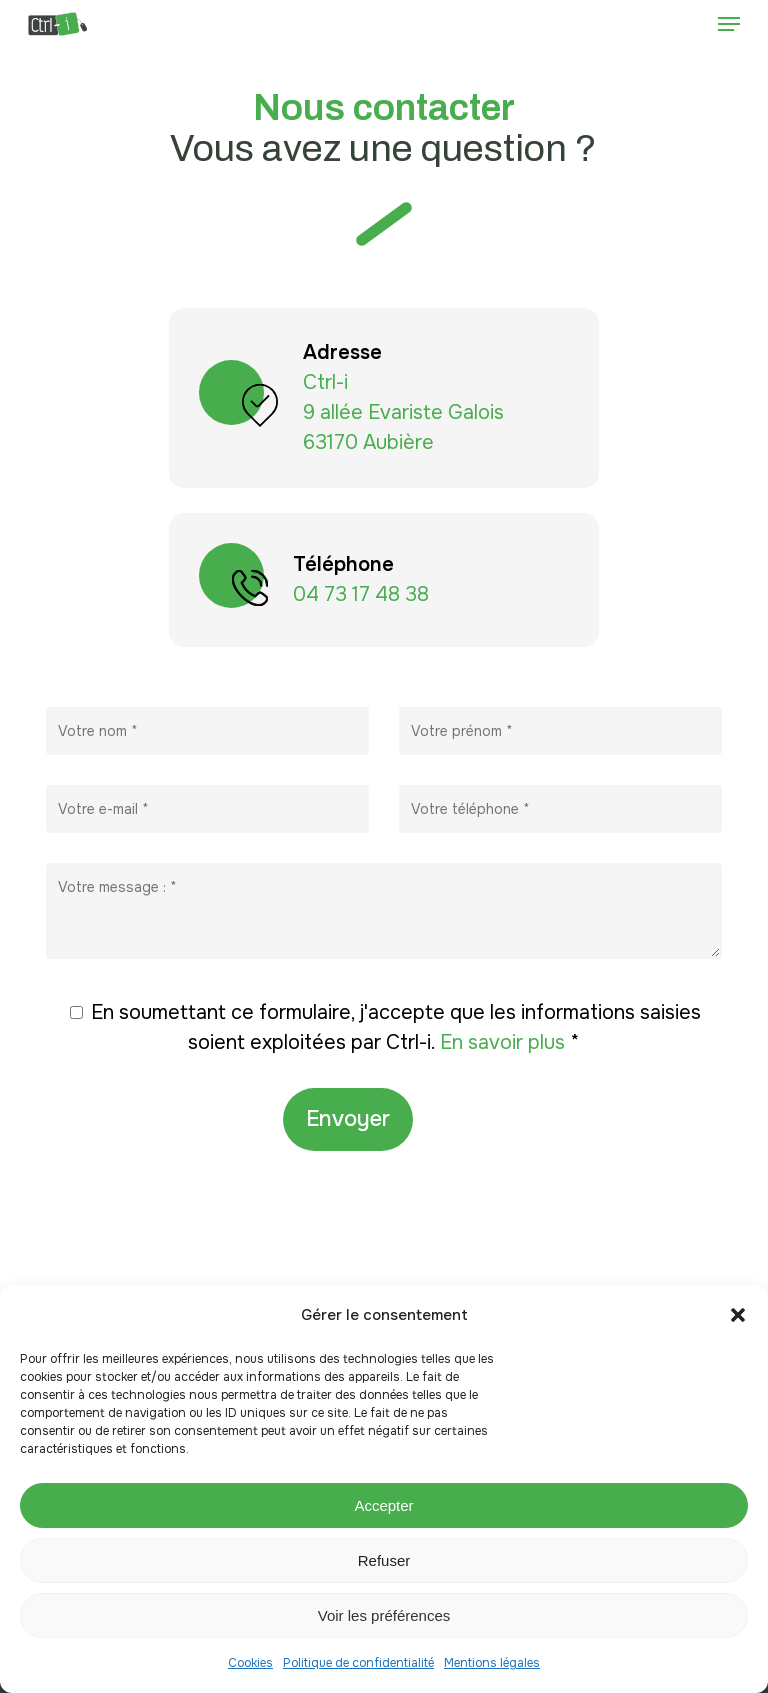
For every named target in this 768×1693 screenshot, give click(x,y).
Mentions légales (492, 1663)
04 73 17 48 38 (361, 594)
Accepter (383, 1505)
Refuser (384, 1560)
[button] (738, 1315)
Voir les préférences (384, 1615)
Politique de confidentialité (358, 1663)
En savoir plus (505, 1042)
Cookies (250, 1663)
